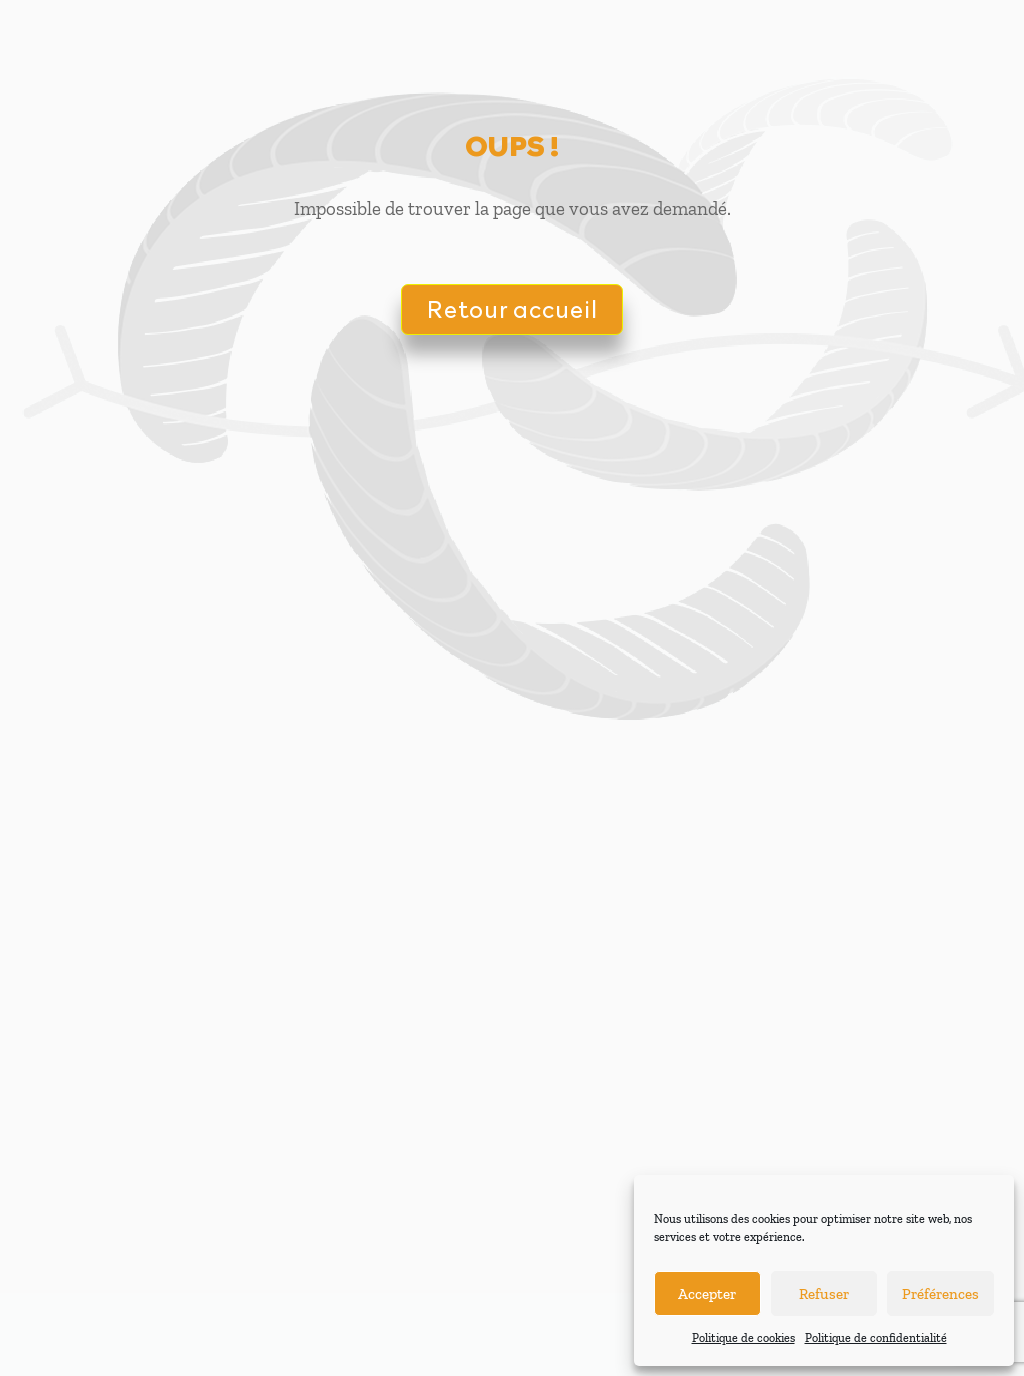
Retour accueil (512, 308)
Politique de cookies (743, 1338)
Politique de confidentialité (876, 1338)
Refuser (824, 1294)
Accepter (707, 1294)
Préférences (940, 1294)
